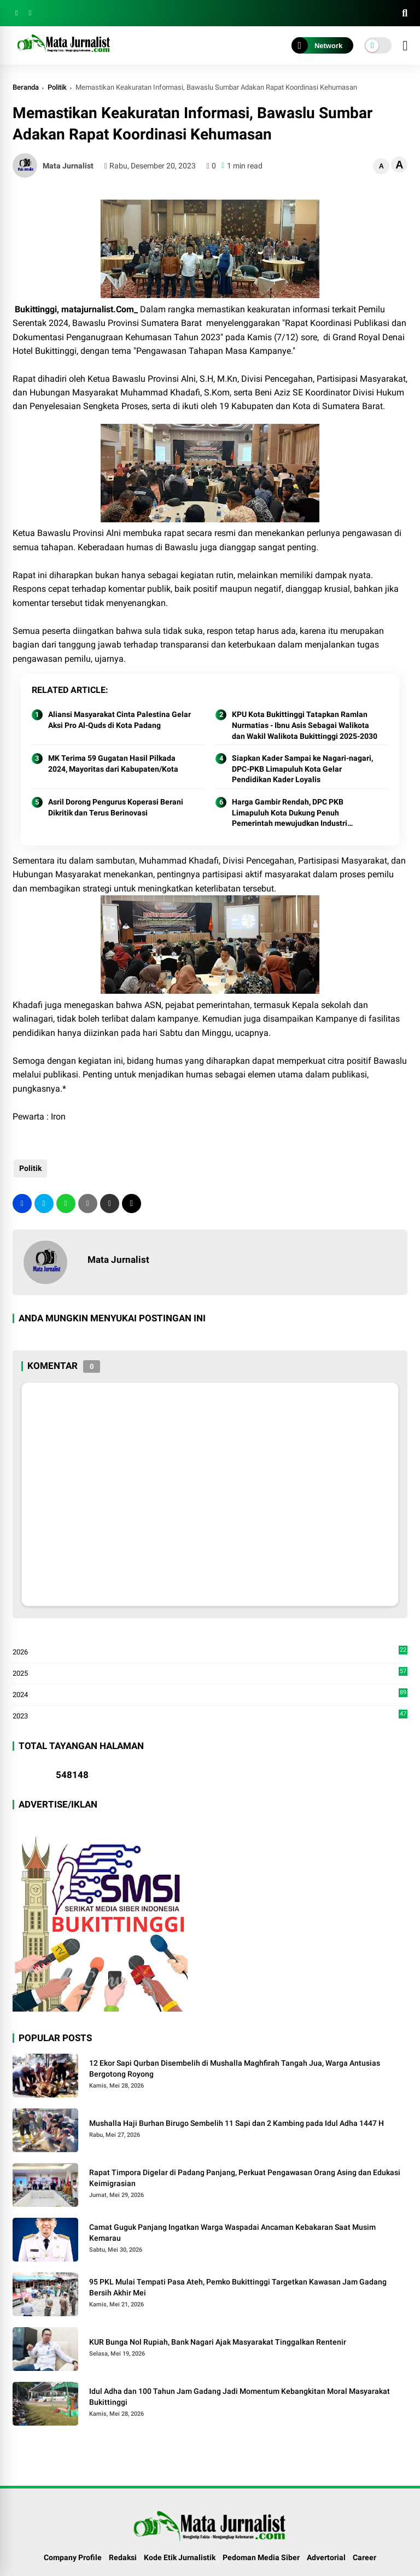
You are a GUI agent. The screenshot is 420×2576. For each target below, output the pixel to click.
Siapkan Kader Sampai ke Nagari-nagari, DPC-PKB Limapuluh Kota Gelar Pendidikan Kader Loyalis (302, 769)
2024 (210, 1694)
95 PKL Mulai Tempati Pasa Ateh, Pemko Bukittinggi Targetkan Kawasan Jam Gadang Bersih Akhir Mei (238, 2287)
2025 (210, 1673)
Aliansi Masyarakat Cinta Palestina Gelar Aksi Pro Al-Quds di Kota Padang (119, 720)
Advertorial (326, 2557)
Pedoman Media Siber (261, 2557)
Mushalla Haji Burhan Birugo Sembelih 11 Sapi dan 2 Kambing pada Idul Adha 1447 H (236, 2123)
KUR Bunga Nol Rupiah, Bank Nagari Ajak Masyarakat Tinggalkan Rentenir (217, 2342)
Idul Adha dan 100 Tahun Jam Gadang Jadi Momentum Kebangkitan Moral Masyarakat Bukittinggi (239, 2396)
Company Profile (73, 2557)
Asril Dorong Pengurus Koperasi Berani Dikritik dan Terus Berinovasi (115, 807)
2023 (210, 1715)
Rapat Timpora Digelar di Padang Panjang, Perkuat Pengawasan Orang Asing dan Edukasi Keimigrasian (244, 2178)
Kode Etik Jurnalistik (179, 2557)
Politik (57, 87)
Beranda (26, 87)
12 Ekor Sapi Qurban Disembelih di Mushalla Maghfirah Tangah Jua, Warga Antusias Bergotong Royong (234, 2068)
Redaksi (123, 2557)
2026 (210, 1652)
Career (364, 2557)
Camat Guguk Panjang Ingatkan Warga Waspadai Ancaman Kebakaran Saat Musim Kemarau (232, 2232)
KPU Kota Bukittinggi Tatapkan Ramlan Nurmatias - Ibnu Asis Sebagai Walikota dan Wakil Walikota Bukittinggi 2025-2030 (304, 725)
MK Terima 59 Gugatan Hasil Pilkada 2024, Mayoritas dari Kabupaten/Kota (113, 763)
